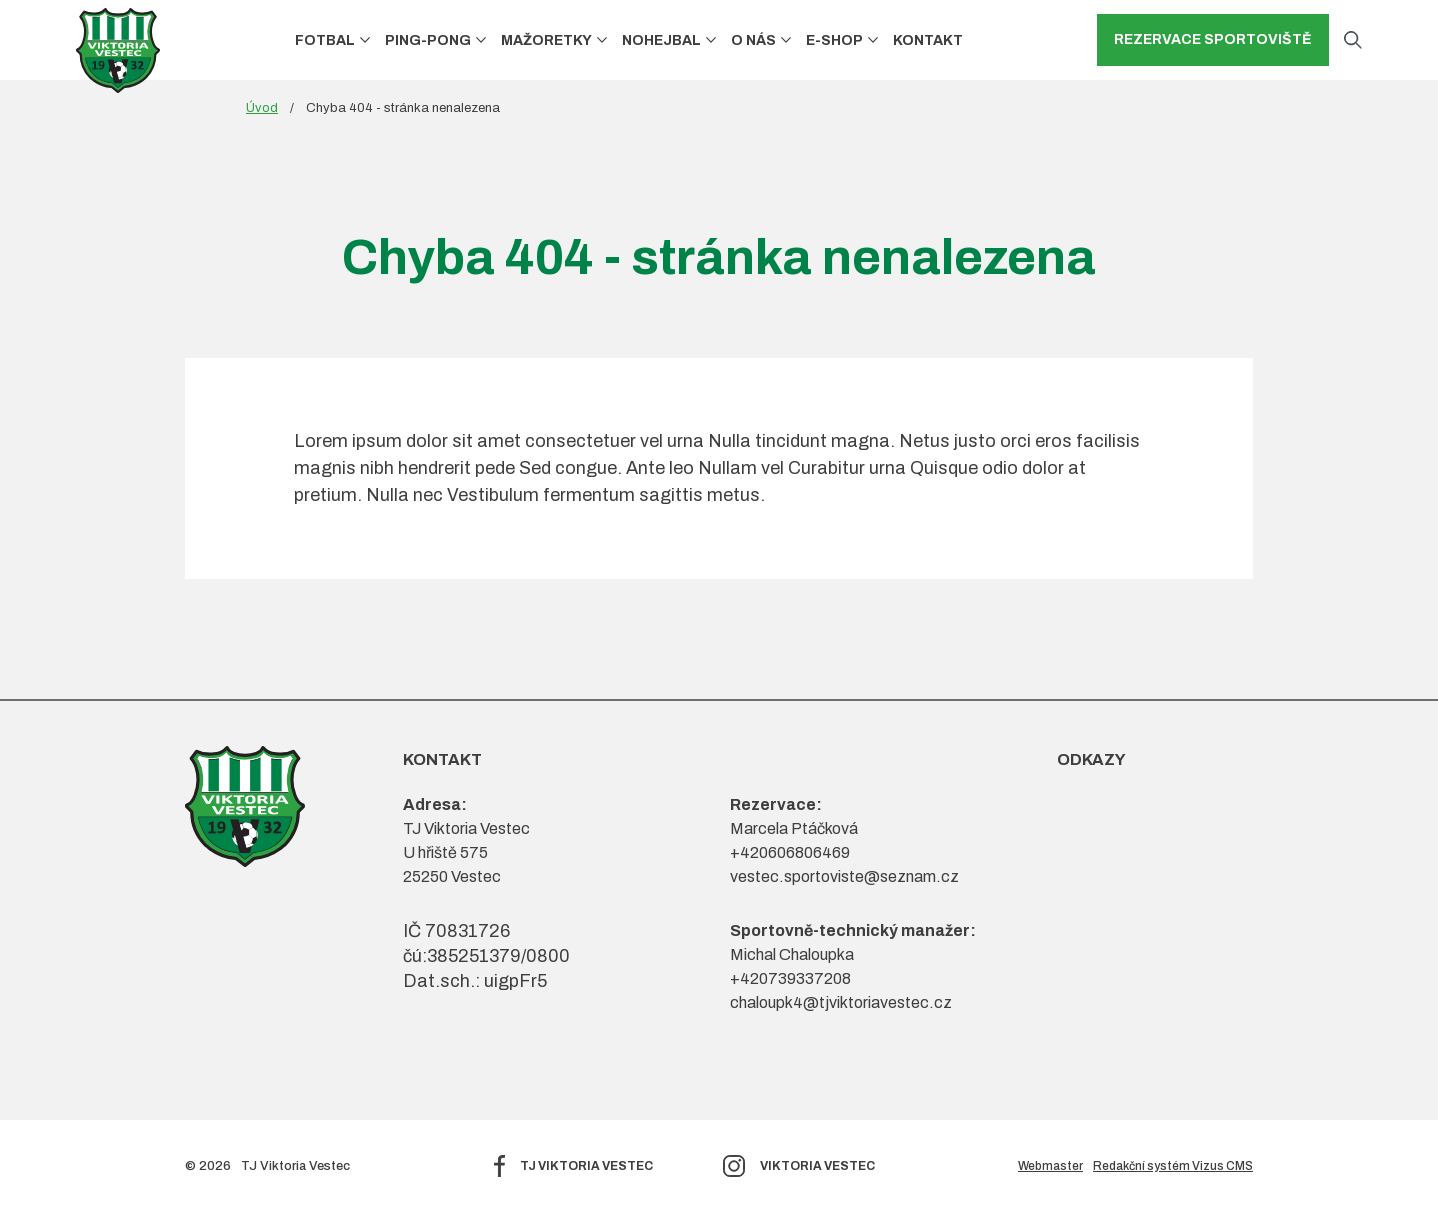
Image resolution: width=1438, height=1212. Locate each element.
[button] (365, 40)
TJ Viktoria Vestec (586, 1166)
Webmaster (1050, 1166)
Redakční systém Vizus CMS (1173, 1166)
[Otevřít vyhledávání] (1353, 40)
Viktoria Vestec (817, 1166)
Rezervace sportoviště (1213, 39)
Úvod (262, 108)
